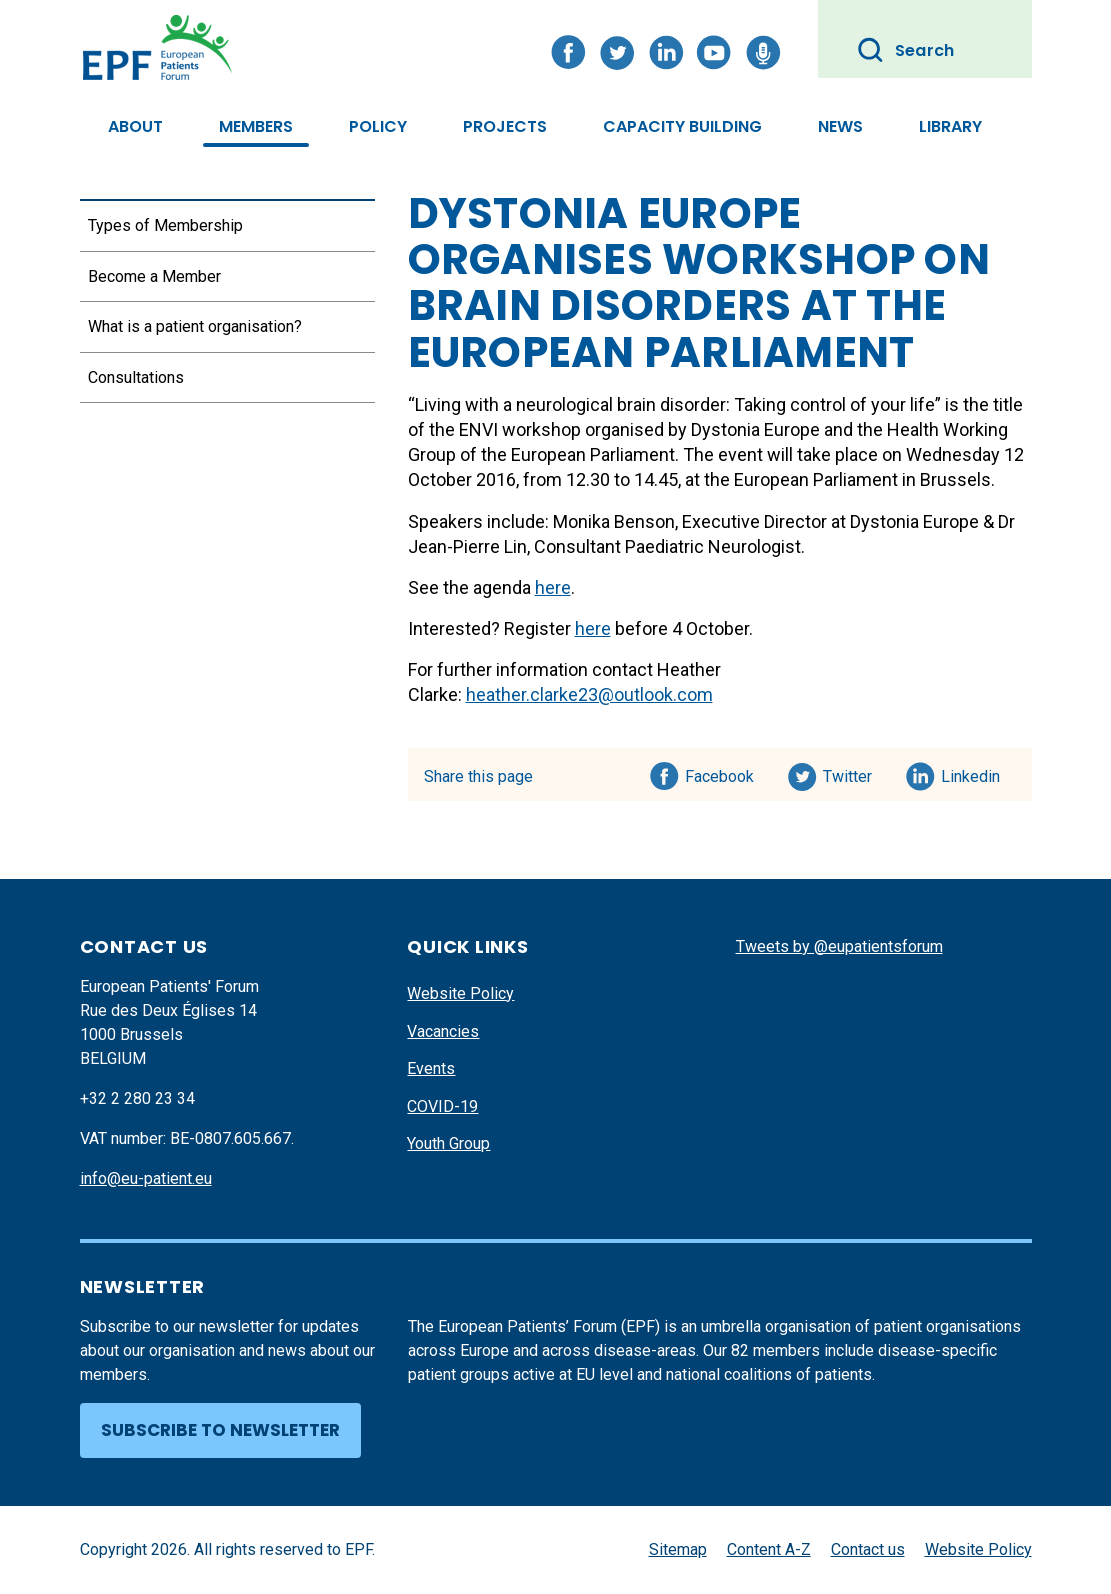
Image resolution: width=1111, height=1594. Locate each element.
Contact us (868, 1549)
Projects (505, 126)
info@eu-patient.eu (146, 1178)
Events (431, 1068)
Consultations (136, 377)
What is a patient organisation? (195, 326)
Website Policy (460, 993)
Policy (378, 126)
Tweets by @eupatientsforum (839, 946)
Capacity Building (682, 126)
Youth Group (448, 1143)
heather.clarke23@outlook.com (589, 694)
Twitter (853, 773)
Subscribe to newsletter (220, 1430)
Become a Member (154, 276)
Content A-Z (769, 1549)
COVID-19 (442, 1106)
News (840, 126)
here (553, 587)
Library (950, 126)
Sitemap (678, 1549)
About (135, 126)
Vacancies (443, 1031)
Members (256, 126)
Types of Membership (165, 225)
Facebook (719, 773)
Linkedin (971, 773)
